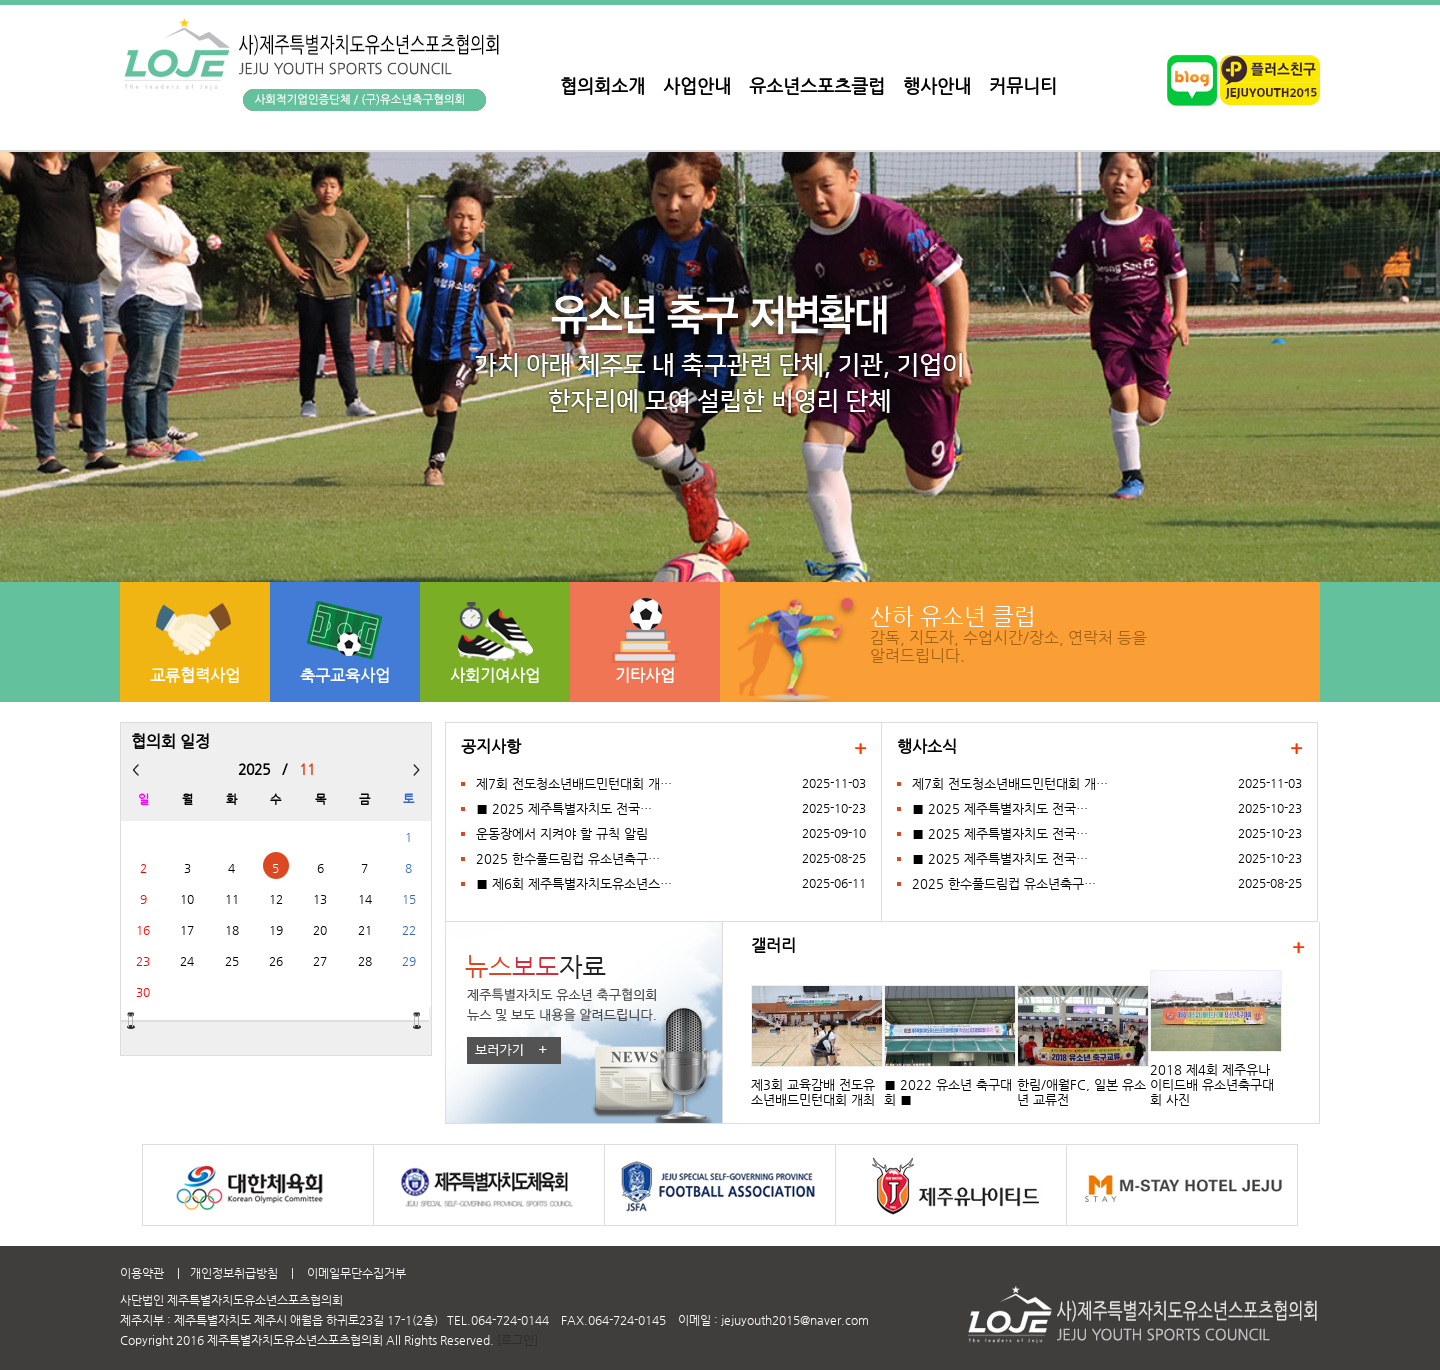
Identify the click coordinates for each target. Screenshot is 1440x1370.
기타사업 (645, 676)
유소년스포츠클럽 (817, 85)
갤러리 (773, 946)
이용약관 (142, 1273)
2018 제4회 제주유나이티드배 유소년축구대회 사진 (1212, 1084)
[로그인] (517, 1340)
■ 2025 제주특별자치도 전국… (564, 808)
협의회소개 (602, 85)
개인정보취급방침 (234, 1273)
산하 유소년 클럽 (953, 615)
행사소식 (927, 747)
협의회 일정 (170, 742)
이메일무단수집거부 (356, 1273)
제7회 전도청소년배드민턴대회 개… (574, 783)
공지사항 (491, 747)
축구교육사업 (345, 676)
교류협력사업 (195, 676)
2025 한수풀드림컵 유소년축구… (568, 858)
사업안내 (697, 85)
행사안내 (937, 85)
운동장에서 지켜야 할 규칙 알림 (562, 833)
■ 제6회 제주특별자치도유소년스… (574, 883)
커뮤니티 (1023, 85)
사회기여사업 (495, 676)
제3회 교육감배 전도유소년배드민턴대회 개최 (813, 1092)
